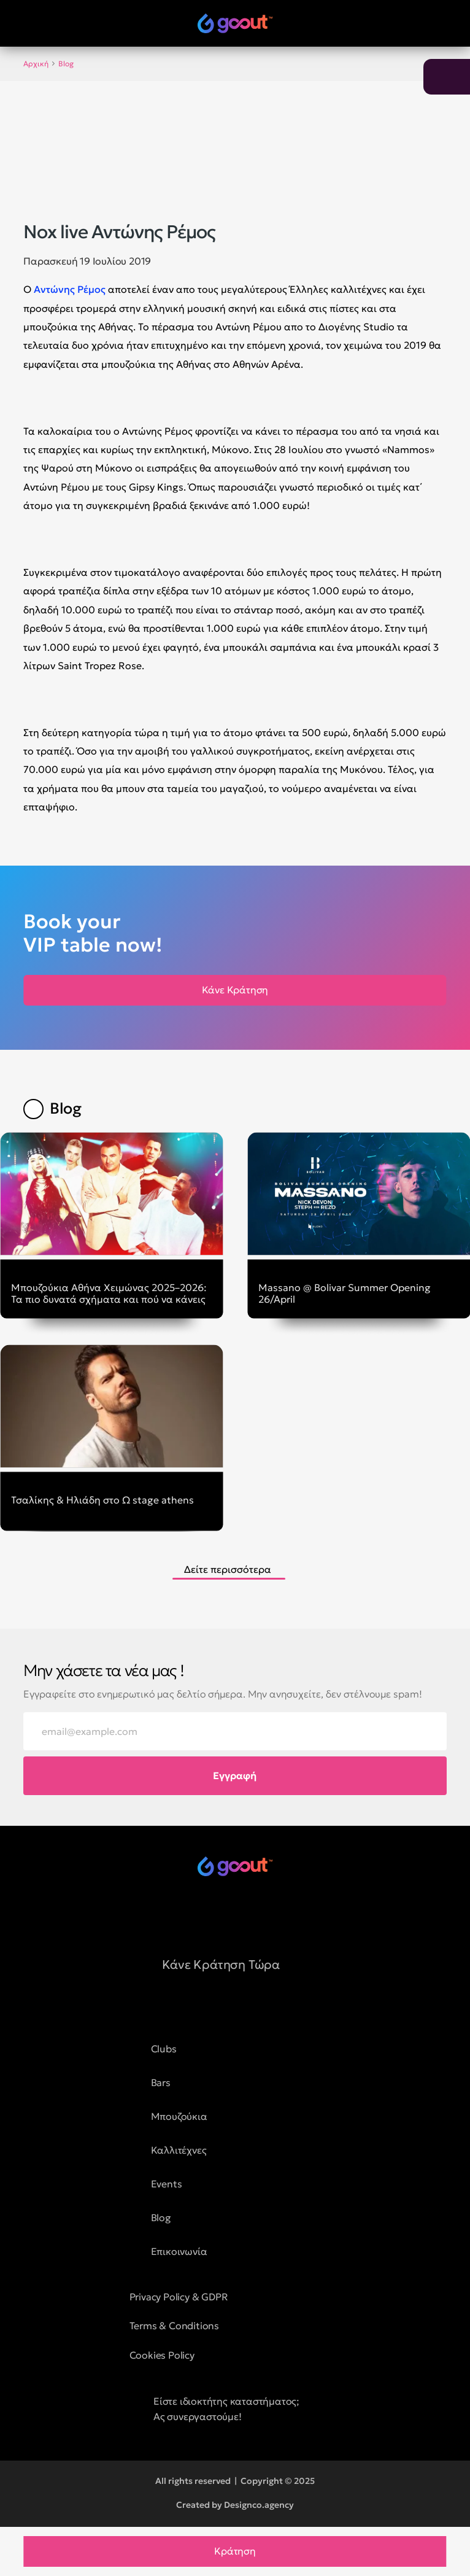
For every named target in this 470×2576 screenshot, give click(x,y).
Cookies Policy (162, 2355)
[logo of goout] (235, 23)
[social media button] (204, 1916)
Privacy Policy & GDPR (178, 2297)
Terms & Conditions (174, 2325)
